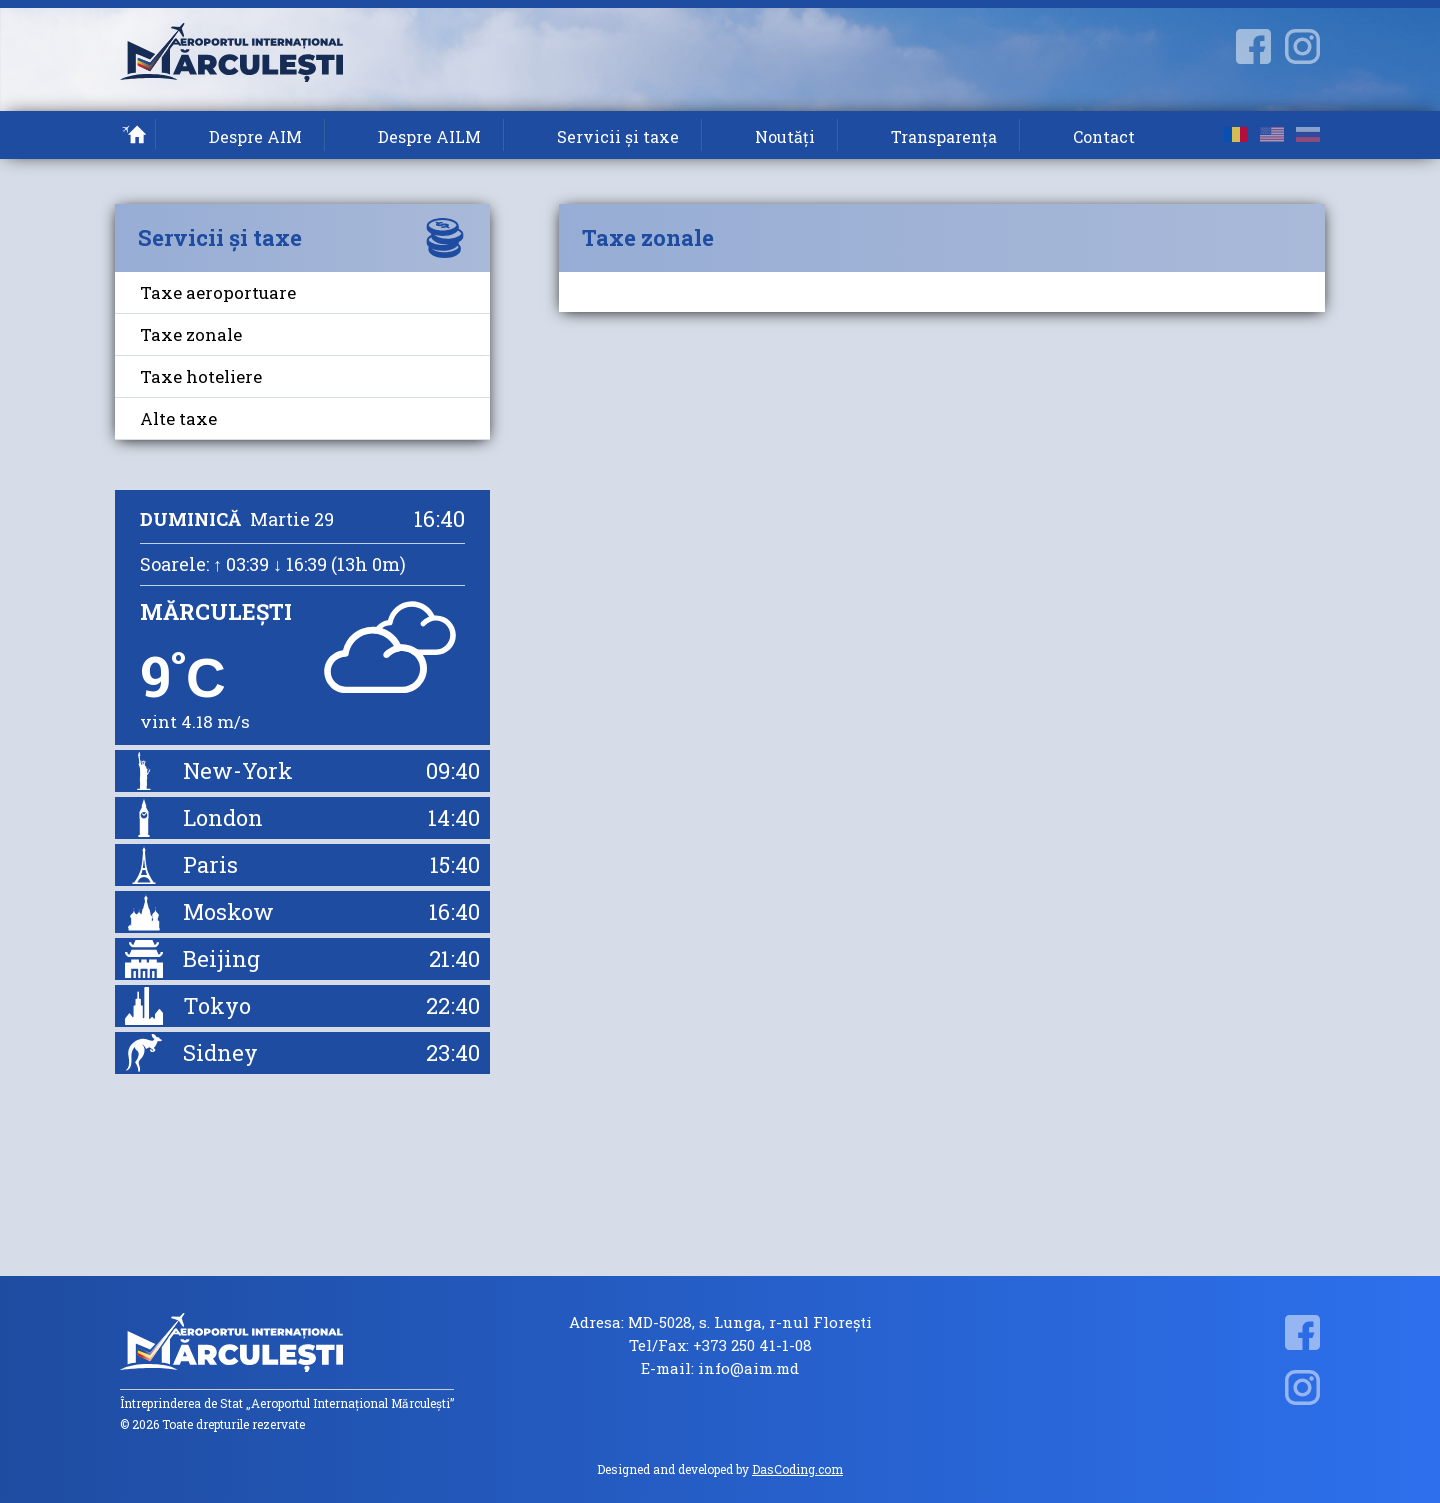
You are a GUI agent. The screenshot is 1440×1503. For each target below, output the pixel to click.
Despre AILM (429, 136)
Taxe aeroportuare (218, 292)
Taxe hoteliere (201, 376)
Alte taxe (178, 418)
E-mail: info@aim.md (720, 1368)
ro (1236, 134)
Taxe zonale (191, 334)
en (1272, 134)
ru (1308, 134)
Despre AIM (255, 136)
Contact (1104, 136)
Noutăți (785, 136)
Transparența (944, 136)
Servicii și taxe (618, 136)
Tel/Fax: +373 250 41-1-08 (720, 1345)
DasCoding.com (797, 1469)
